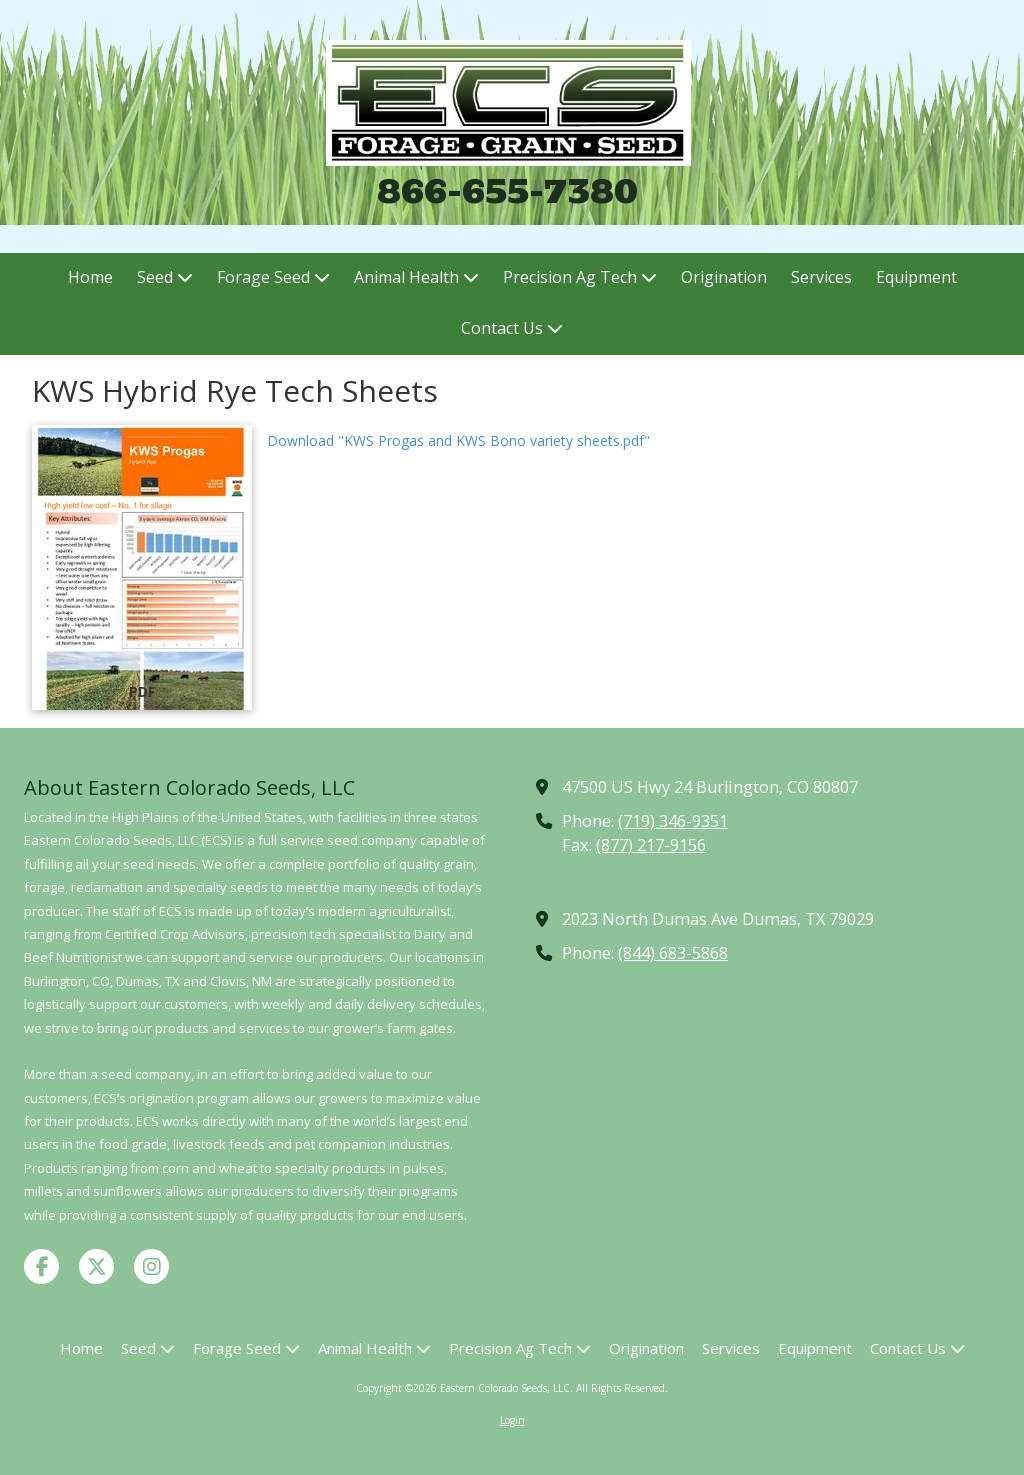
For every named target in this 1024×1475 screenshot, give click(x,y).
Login (512, 1420)
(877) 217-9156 (651, 845)
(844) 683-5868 (673, 953)
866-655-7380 (507, 190)
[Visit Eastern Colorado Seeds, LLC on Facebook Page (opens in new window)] (41, 1266)
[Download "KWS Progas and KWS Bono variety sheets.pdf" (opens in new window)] (142, 567)
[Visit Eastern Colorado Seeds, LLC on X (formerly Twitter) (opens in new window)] (96, 1266)
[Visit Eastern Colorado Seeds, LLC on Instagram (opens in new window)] (151, 1266)
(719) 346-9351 (673, 821)
